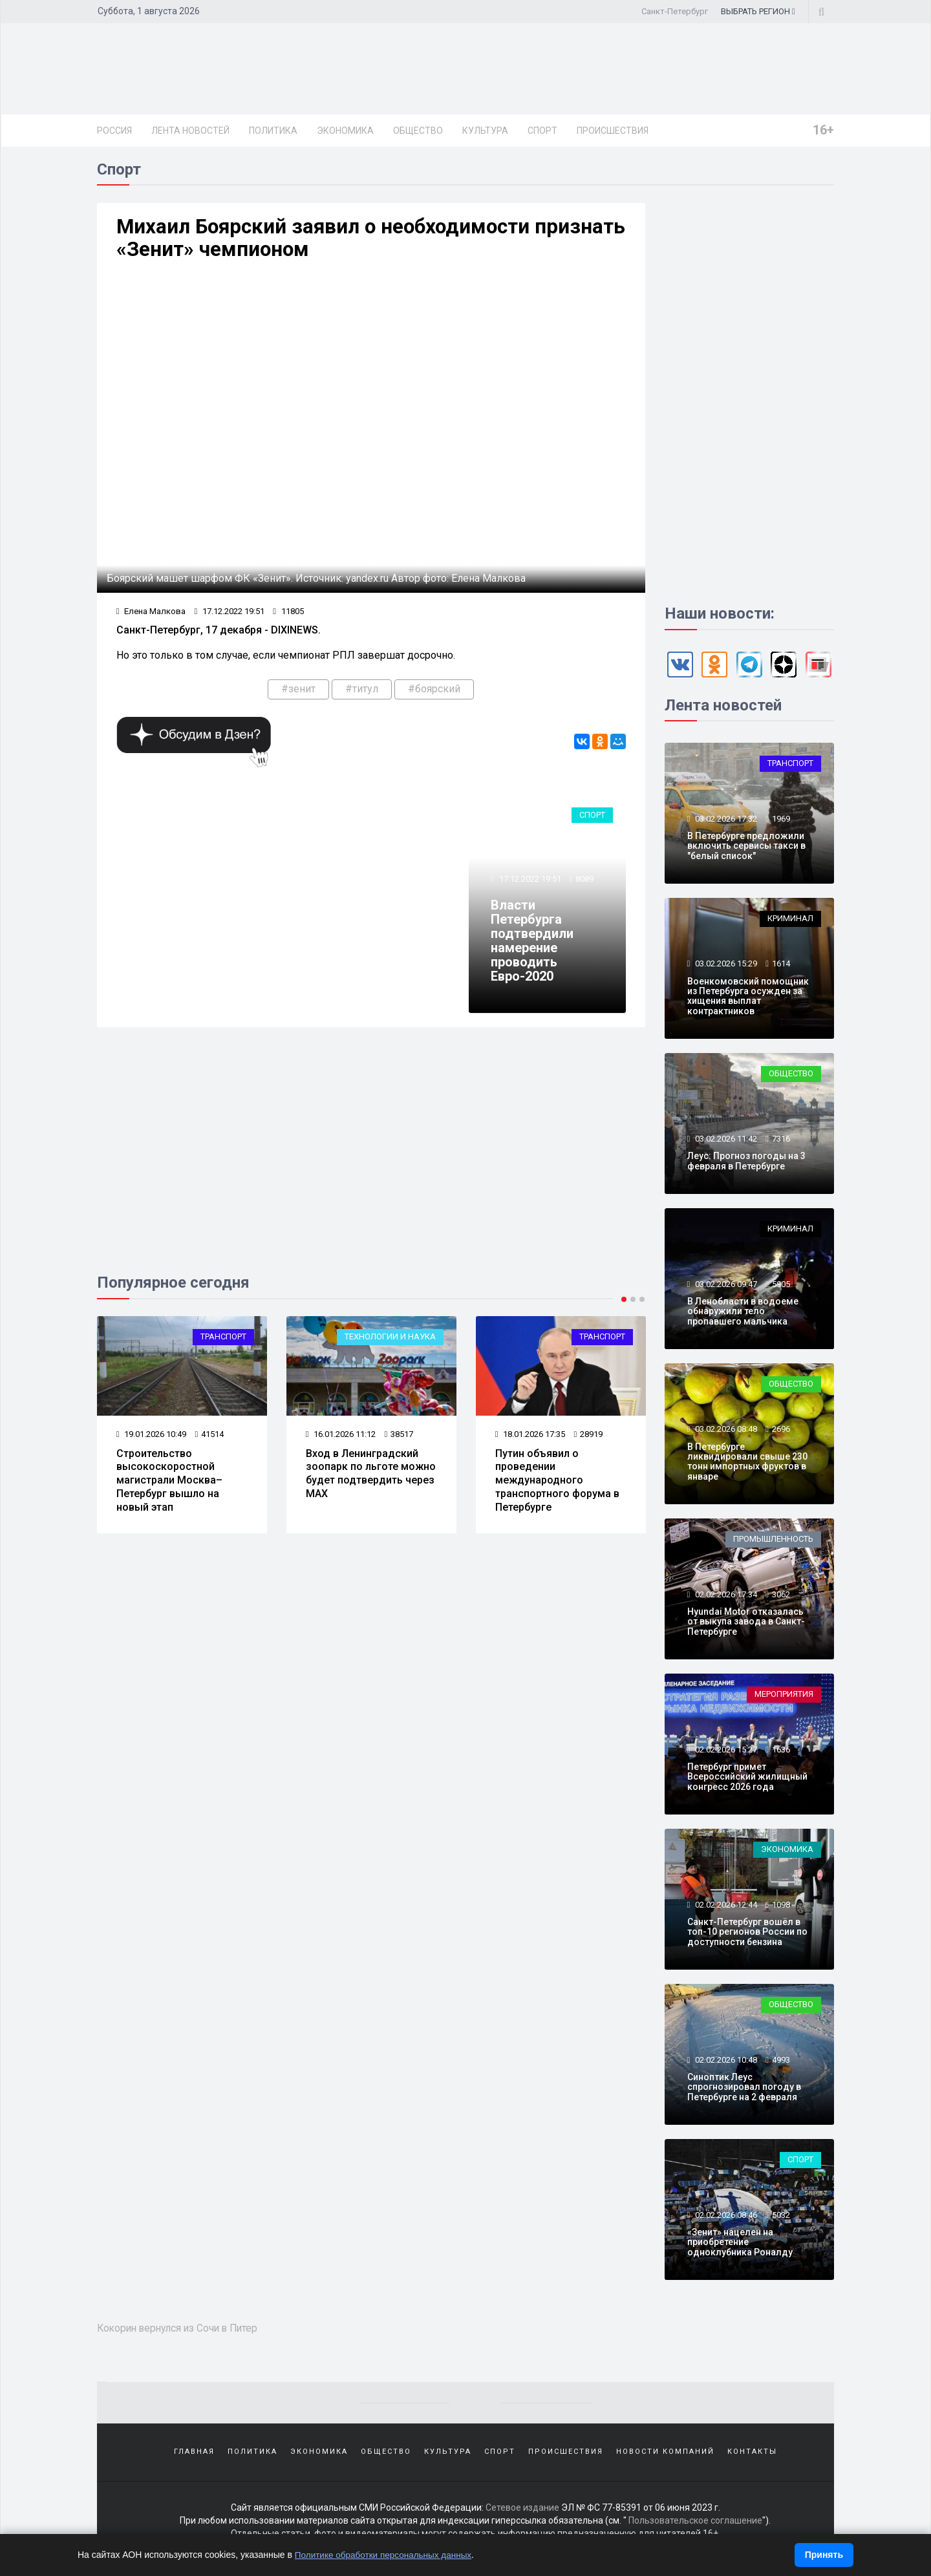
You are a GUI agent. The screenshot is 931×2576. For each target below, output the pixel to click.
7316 (781, 1140)
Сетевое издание (522, 2511)
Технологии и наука (390, 1342)
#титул (361, 693)
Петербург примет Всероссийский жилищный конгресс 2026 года (747, 1779)
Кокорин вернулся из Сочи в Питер (183, 2330)
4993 (781, 2062)
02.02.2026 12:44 (725, 1906)
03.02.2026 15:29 (725, 966)
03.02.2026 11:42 (725, 1140)
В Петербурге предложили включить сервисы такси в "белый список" (746, 848)
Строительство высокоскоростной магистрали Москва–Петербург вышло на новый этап (169, 1484)
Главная (194, 2454)
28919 (588, 1438)
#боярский (434, 693)
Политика (273, 130)
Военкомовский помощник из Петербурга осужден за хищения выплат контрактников (748, 998)
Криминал (790, 921)
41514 (209, 1438)
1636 (781, 1751)
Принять (824, 2554)
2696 (781, 1431)
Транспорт (223, 1342)
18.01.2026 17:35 (530, 1438)
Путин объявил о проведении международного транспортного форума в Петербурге (557, 1484)
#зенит (298, 693)
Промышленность (773, 1541)
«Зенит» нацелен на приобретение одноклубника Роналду (740, 2245)
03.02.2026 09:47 (725, 1286)
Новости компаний (665, 2454)
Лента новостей (190, 130)
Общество (418, 130)
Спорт (542, 130)
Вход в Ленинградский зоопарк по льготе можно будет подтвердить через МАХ (371, 1477)
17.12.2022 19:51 (230, 615)
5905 (781, 1286)
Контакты (752, 2454)
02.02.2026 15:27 (725, 1751)
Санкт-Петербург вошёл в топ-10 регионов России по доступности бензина (747, 1934)
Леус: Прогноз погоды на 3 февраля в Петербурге (746, 1163)
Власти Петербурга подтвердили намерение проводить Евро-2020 (532, 945)
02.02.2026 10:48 (725, 2062)
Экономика (345, 130)
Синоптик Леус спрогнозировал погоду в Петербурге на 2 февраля (744, 2089)
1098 (781, 1906)
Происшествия (612, 130)
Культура (485, 130)
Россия (114, 130)
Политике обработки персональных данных (386, 2554)
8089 (585, 883)
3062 (781, 1596)
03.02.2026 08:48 (725, 1431)
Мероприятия (783, 1696)
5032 (781, 2217)
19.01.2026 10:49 (151, 1438)
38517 (399, 1438)
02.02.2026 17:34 (725, 1596)
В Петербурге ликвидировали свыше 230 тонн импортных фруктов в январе (747, 1463)
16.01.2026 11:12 (341, 1438)
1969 (781, 820)
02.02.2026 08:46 (725, 2217)
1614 (781, 966)
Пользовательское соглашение (695, 2524)
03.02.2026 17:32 (725, 820)
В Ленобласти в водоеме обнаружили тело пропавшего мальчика (742, 1314)
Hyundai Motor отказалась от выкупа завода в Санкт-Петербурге (746, 1624)
